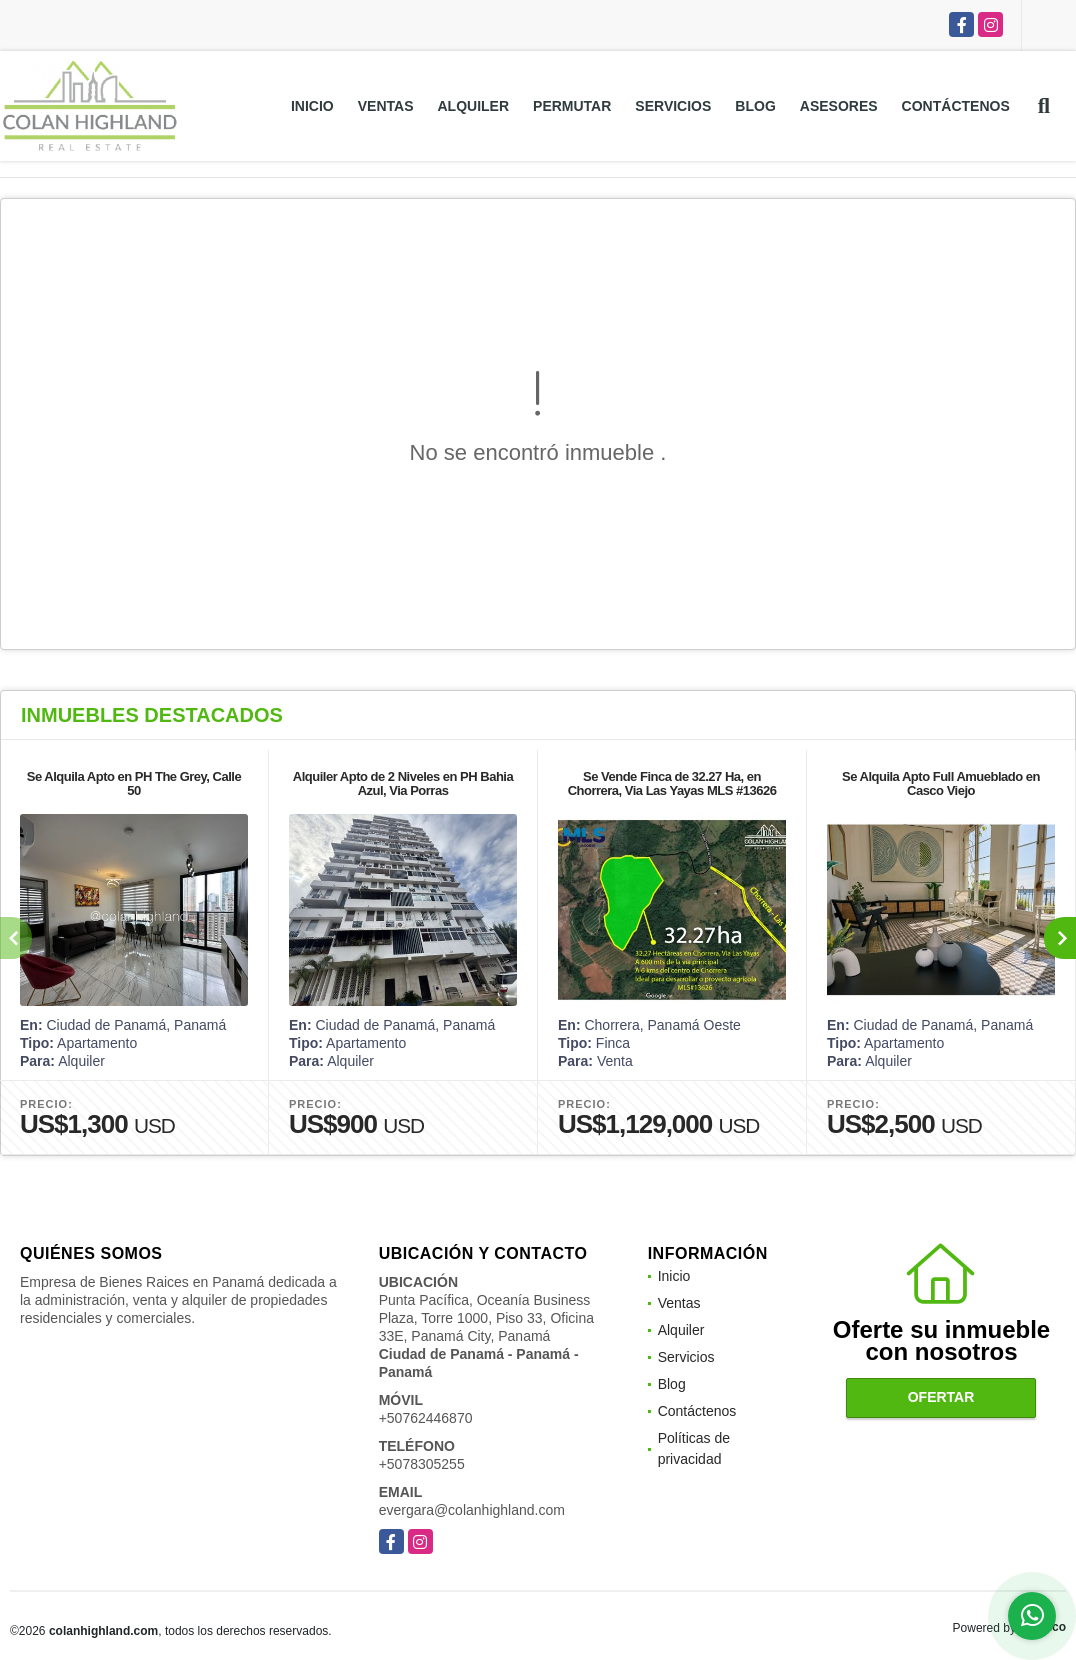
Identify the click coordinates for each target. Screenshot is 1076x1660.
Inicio (312, 106)
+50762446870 (426, 1418)
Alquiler (473, 106)
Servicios (673, 106)
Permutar (572, 106)
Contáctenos (956, 106)
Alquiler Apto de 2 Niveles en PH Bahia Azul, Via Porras (403, 783)
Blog (755, 106)
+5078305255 (422, 1464)
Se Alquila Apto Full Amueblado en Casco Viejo (941, 783)
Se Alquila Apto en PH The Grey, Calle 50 (134, 783)
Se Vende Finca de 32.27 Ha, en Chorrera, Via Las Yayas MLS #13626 (672, 783)
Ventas (386, 106)
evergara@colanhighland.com (472, 1510)
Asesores (839, 106)
